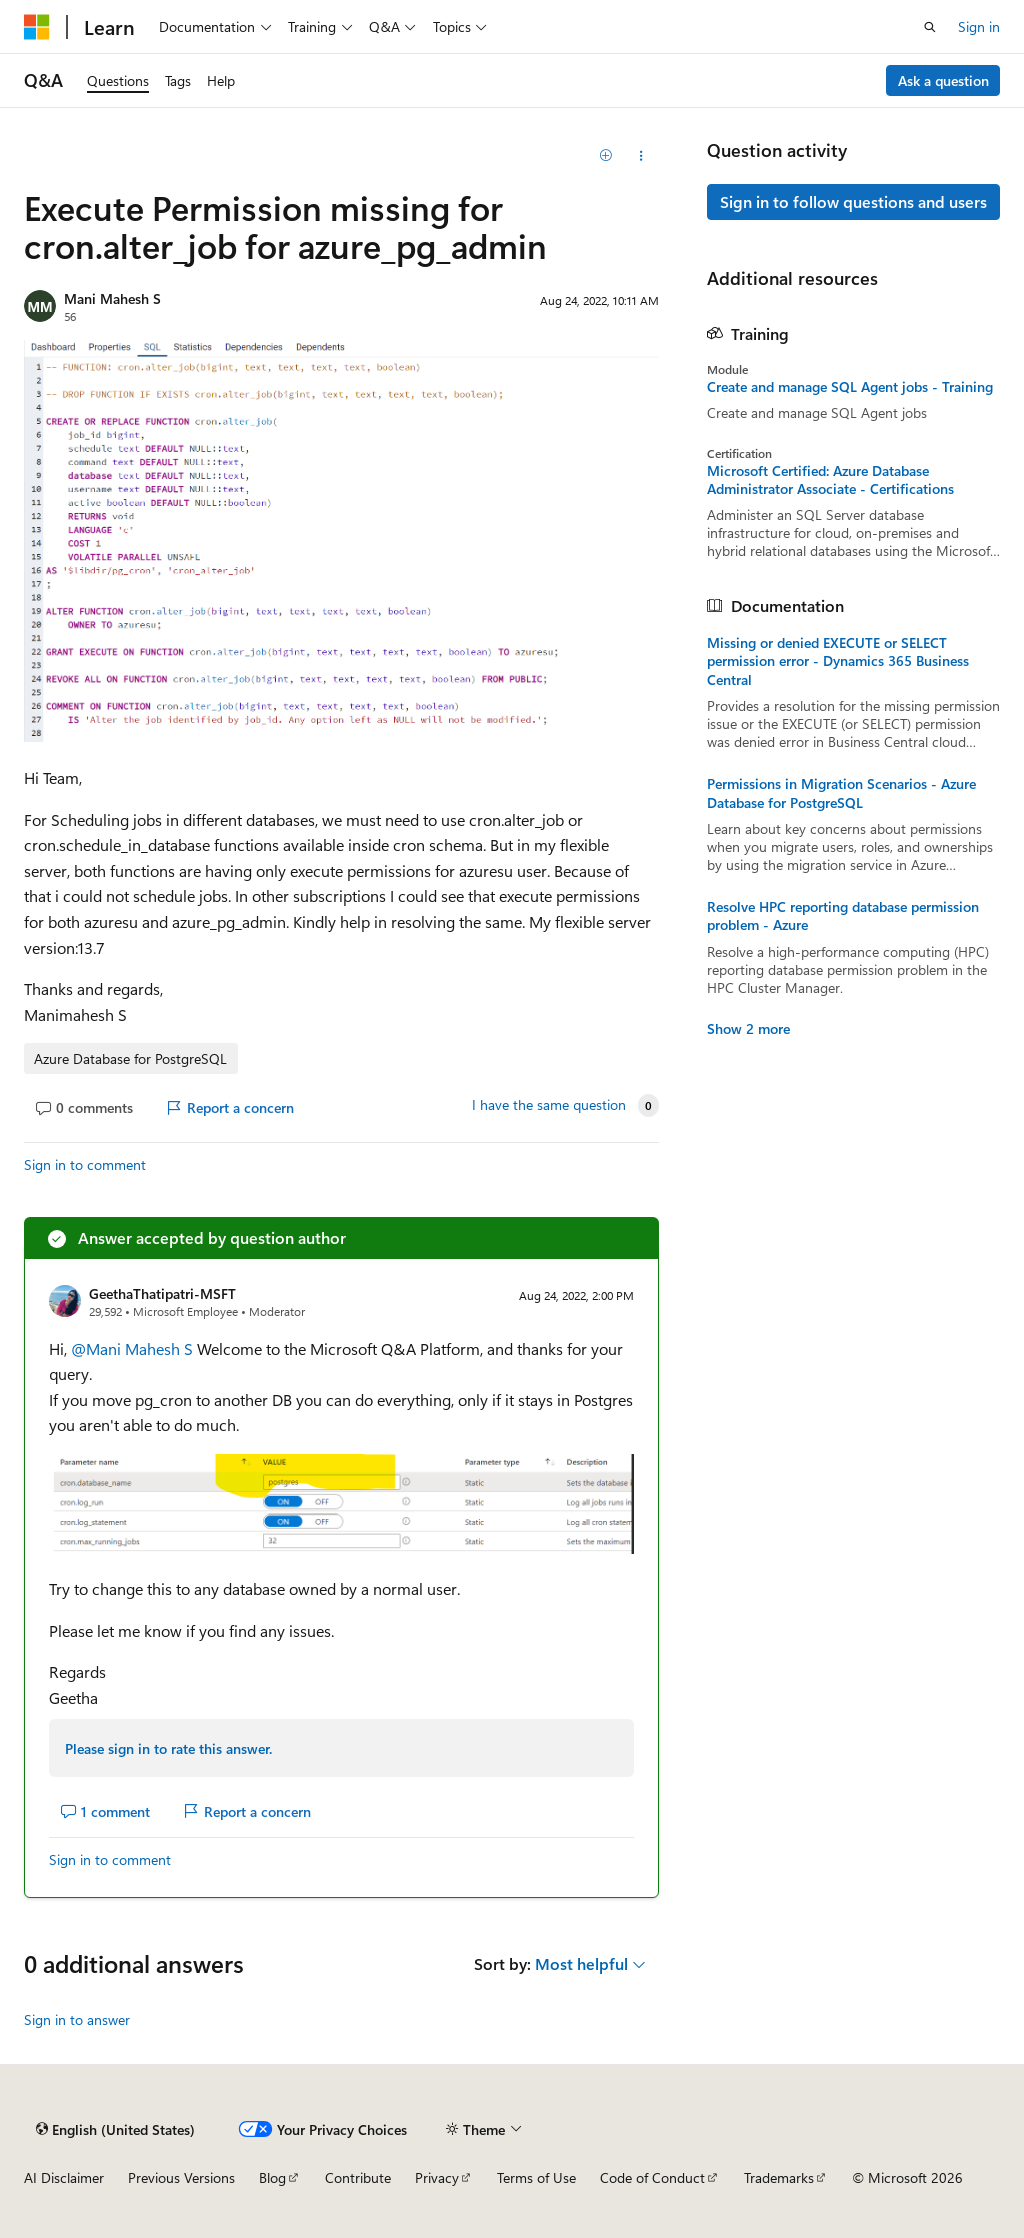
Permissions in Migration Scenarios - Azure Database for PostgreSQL (841, 793)
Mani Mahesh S (112, 298)
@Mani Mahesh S (134, 1348)
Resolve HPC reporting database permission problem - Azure (843, 916)
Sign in (979, 26)
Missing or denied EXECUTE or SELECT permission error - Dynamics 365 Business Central (838, 661)
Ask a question (943, 80)
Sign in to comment (85, 1164)
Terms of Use (536, 2177)
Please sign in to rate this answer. (168, 1748)
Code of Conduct (652, 2177)
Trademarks (779, 2177)
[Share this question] (640, 156)
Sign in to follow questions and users (853, 201)
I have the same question (549, 1105)
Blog (272, 2177)
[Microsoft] (37, 27)
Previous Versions (181, 2177)
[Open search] (930, 27)
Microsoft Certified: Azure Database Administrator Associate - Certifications (830, 480)
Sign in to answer (77, 2019)
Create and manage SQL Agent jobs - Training (850, 387)
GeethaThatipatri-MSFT (162, 1293)
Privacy (437, 2177)
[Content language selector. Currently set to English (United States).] (115, 2129)
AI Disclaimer (64, 2177)
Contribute (358, 2177)
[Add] (605, 156)
